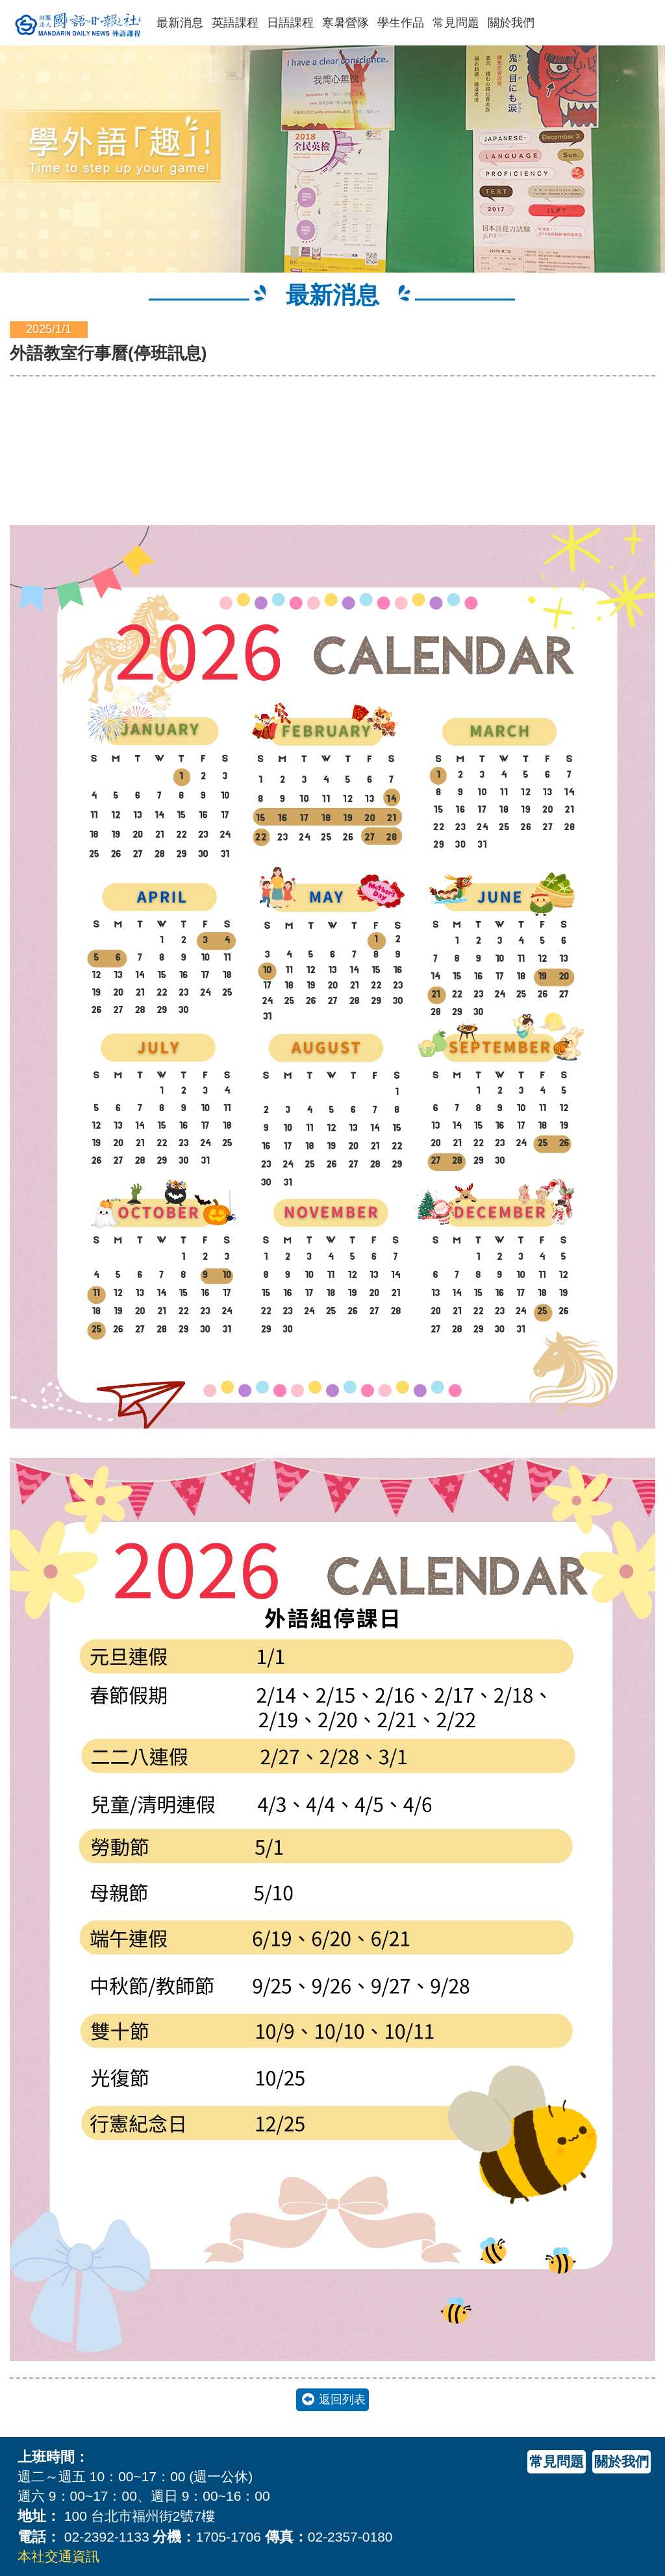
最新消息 (180, 22)
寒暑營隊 (345, 22)
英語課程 (235, 22)
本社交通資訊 (58, 2556)
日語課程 (290, 22)
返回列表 (342, 2399)
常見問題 (456, 22)
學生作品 (400, 22)
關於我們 (511, 22)
